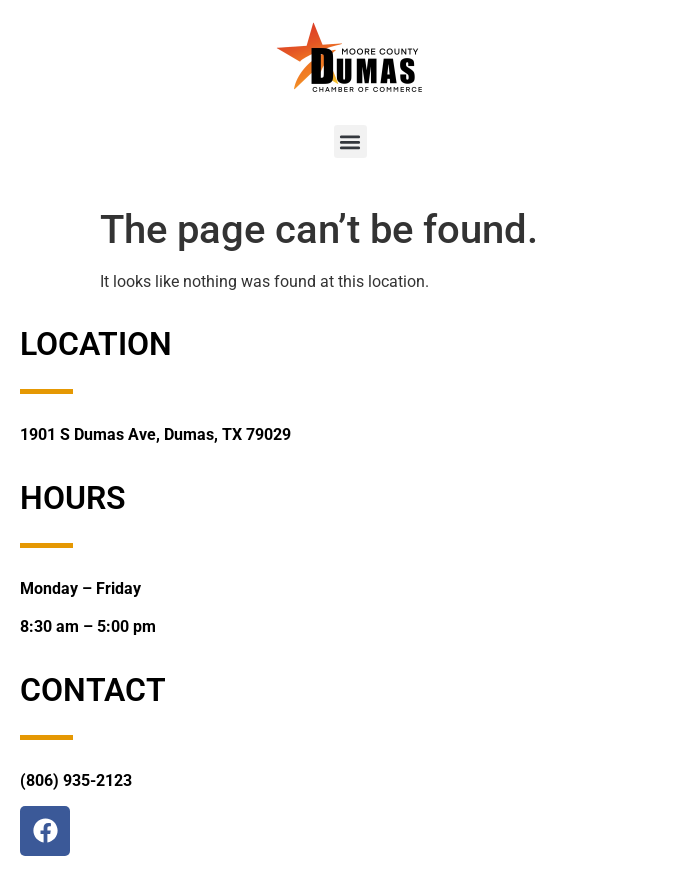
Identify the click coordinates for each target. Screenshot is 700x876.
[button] (350, 141)
